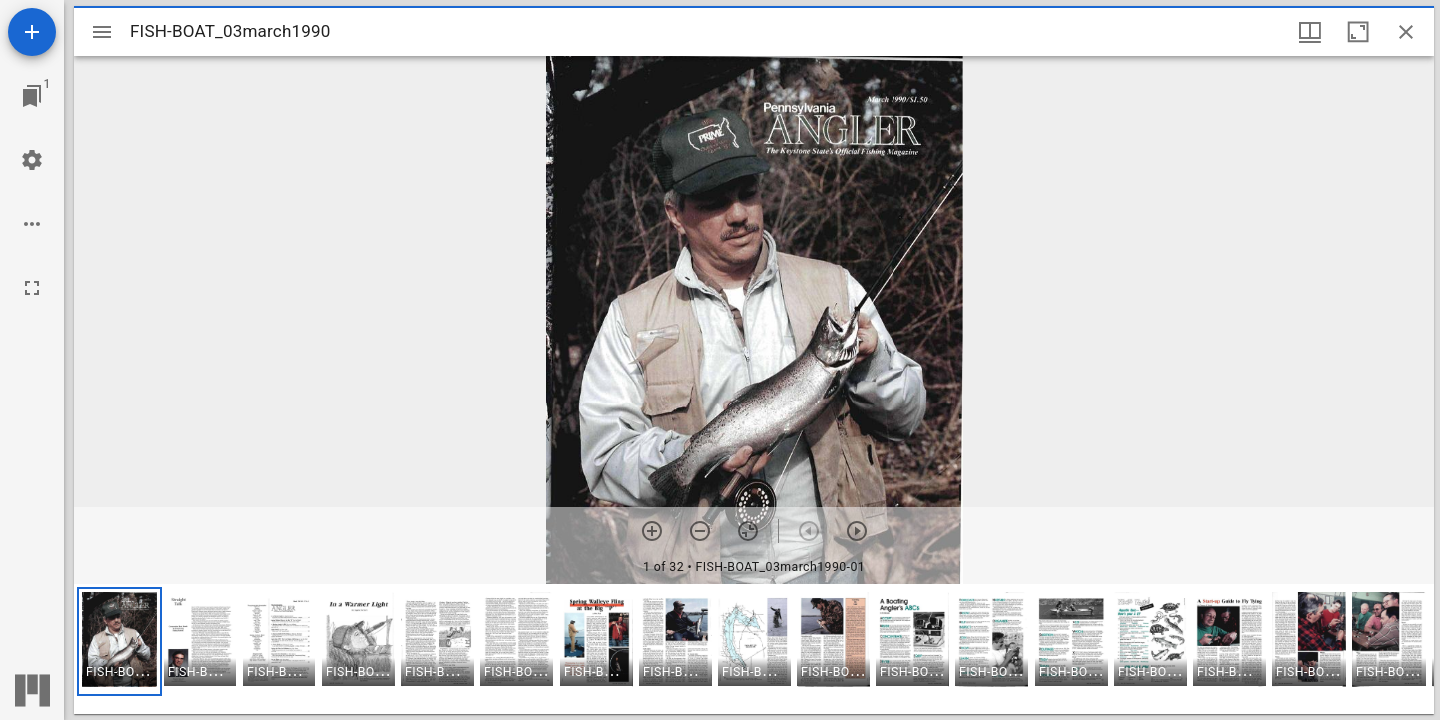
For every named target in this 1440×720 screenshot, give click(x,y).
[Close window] (1406, 32)
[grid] (754, 649)
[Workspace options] (32, 224)
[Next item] (857, 531)
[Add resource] (32, 32)
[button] (119, 641)
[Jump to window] (32, 96)
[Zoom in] (652, 531)
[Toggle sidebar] (102, 32)
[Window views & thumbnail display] (1310, 32)
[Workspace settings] (32, 160)
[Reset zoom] (748, 531)
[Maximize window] (1358, 32)
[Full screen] (32, 288)
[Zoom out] (700, 531)
